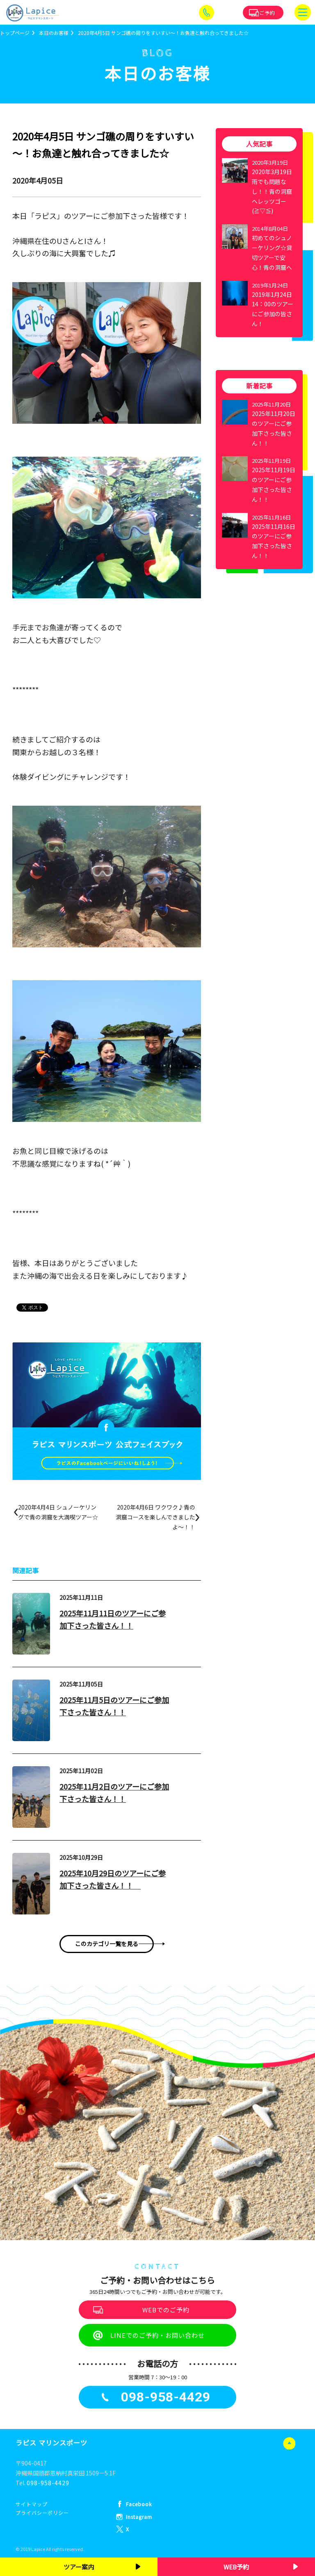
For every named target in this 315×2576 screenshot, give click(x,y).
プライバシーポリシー (42, 2512)
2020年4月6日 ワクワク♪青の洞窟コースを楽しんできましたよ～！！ (155, 1517)
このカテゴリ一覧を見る (106, 1943)
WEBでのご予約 (165, 2309)
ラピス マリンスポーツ (51, 2442)
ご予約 (267, 12)
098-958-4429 (48, 2483)
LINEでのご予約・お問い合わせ (157, 2335)
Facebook (139, 2503)
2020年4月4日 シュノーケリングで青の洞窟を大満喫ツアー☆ (58, 1512)
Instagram (139, 2516)
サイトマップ (32, 2503)
